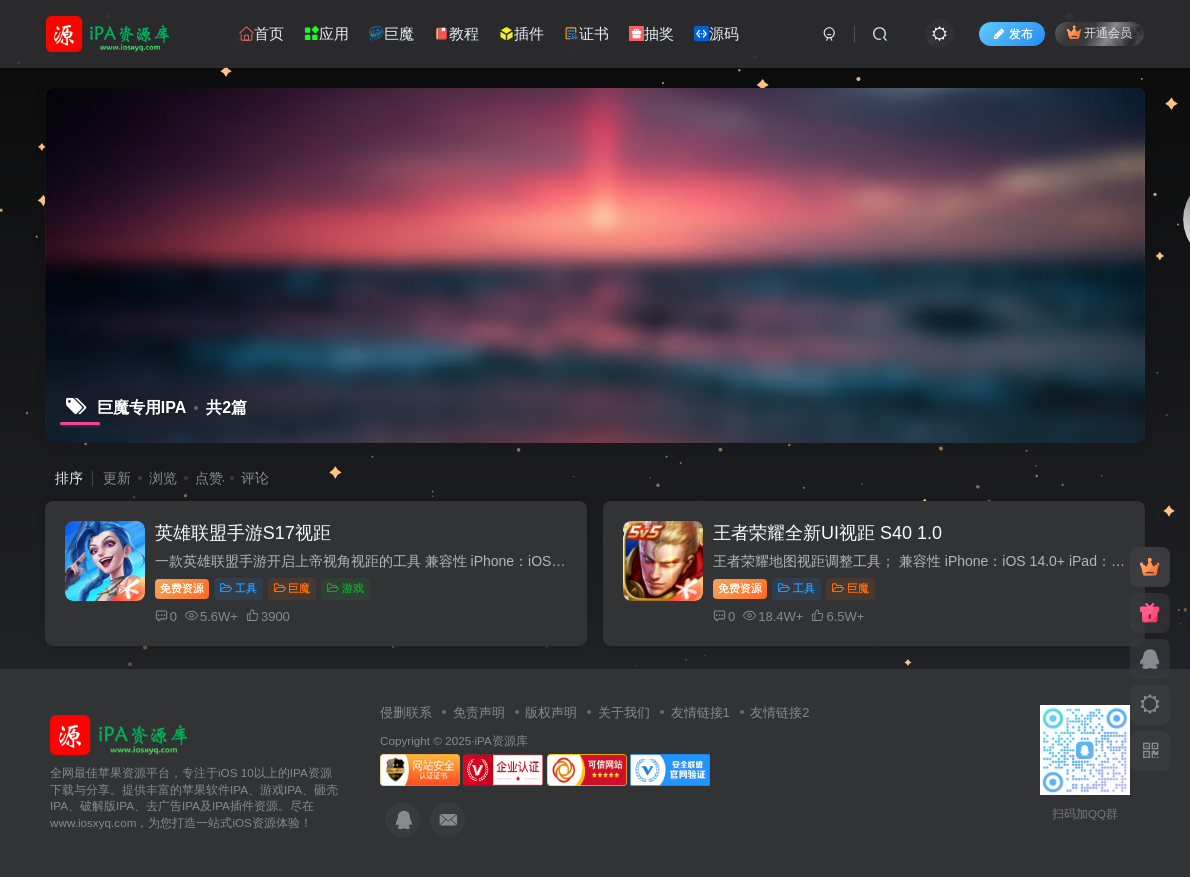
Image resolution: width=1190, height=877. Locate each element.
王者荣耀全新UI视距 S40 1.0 (827, 533)
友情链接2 (779, 712)
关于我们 (624, 712)
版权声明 (551, 712)
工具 (238, 588)
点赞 (209, 478)
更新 (117, 478)
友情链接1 (700, 712)
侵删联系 (406, 712)
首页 (261, 33)
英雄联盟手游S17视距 (243, 533)
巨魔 (391, 33)
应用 (326, 33)
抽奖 (651, 33)
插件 (521, 33)
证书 (586, 33)
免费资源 (182, 588)
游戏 (345, 588)
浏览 (163, 478)
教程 (456, 33)
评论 (255, 478)
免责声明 (479, 712)
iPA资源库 (500, 740)
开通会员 (1099, 32)
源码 (716, 33)
